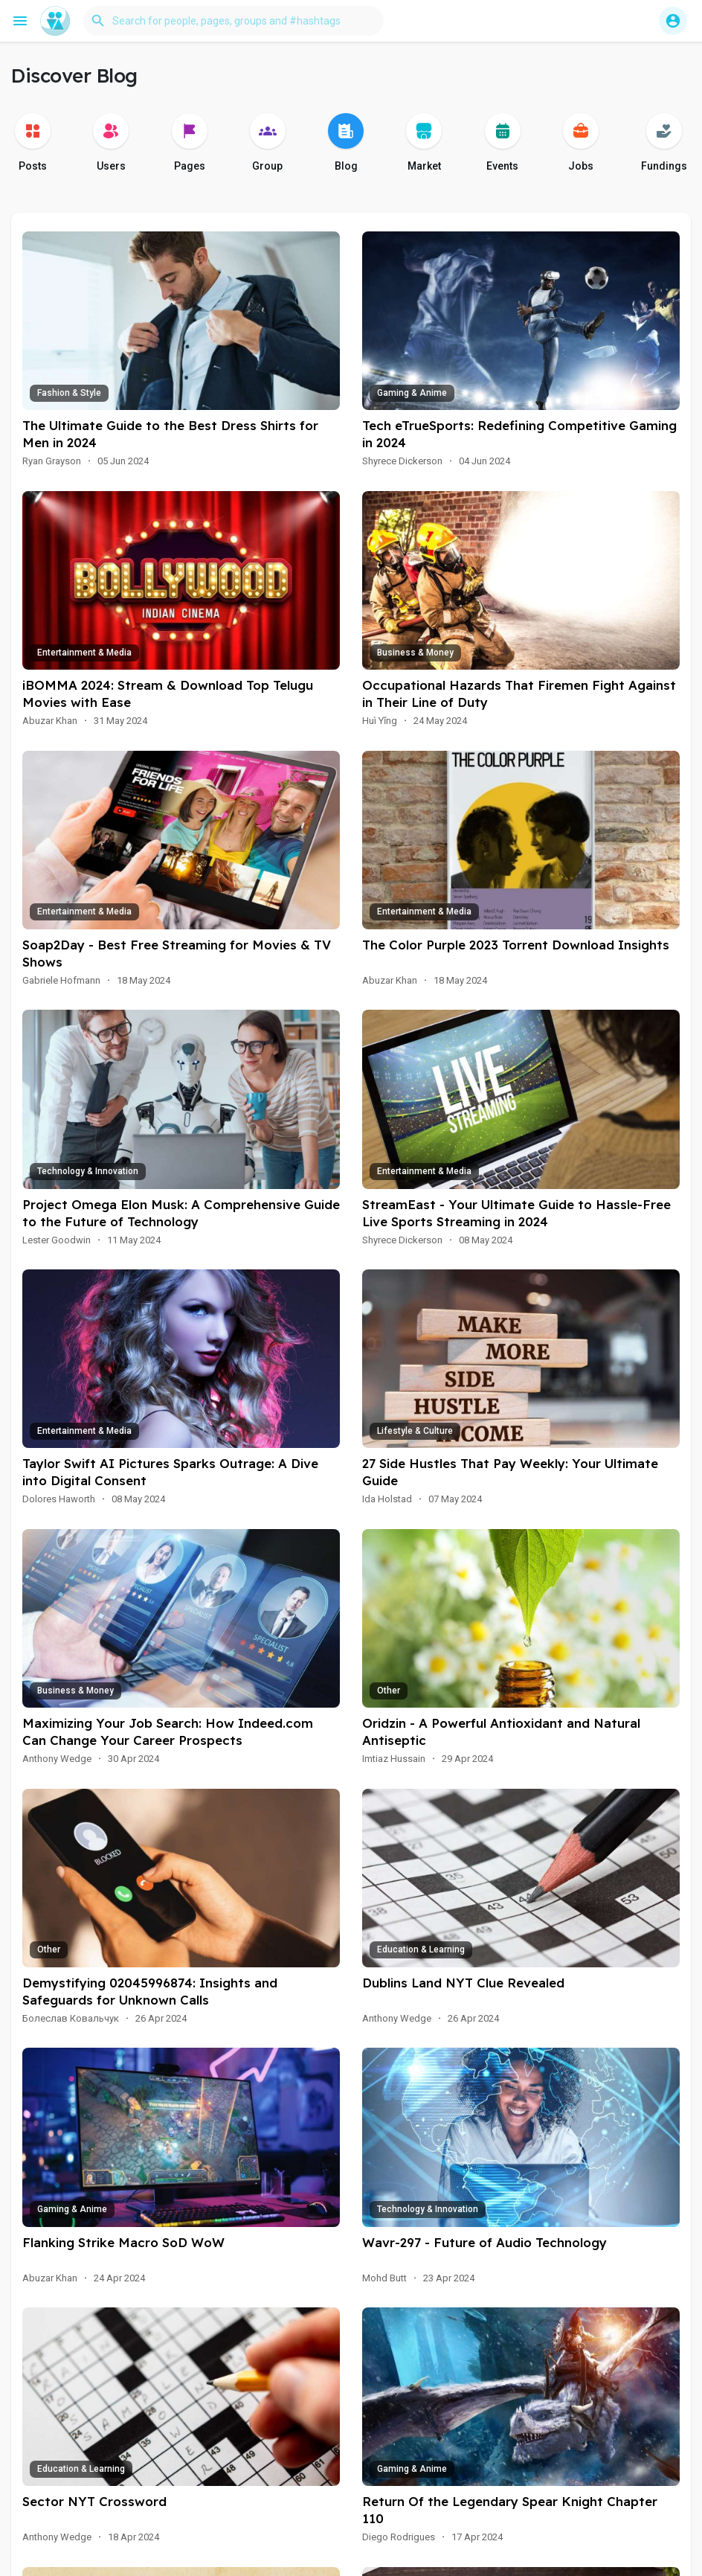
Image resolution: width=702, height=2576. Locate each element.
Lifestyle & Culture (415, 1431)
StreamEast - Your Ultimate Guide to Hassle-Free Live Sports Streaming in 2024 (516, 1212)
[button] (233, 21)
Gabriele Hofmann (61, 980)
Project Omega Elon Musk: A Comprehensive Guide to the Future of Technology (181, 1212)
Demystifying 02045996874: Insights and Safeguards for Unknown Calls (149, 1991)
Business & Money (415, 652)
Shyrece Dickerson (402, 461)
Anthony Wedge (56, 1758)
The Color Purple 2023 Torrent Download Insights (515, 944)
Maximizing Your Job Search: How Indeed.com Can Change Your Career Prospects (167, 1731)
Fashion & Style (69, 393)
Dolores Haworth (58, 1499)
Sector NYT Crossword (94, 2501)
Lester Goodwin (56, 1240)
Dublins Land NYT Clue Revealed (463, 1982)
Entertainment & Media (84, 652)
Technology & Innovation (87, 1171)
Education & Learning (421, 1949)
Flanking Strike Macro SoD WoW (123, 2242)
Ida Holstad (387, 1499)
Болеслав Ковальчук (70, 2018)
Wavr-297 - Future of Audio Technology (484, 2242)
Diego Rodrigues (398, 2537)
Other (388, 1690)
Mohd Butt (384, 2278)
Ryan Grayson (51, 461)
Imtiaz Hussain (393, 1758)
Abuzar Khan (49, 720)
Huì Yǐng (379, 720)
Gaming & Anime (412, 393)
